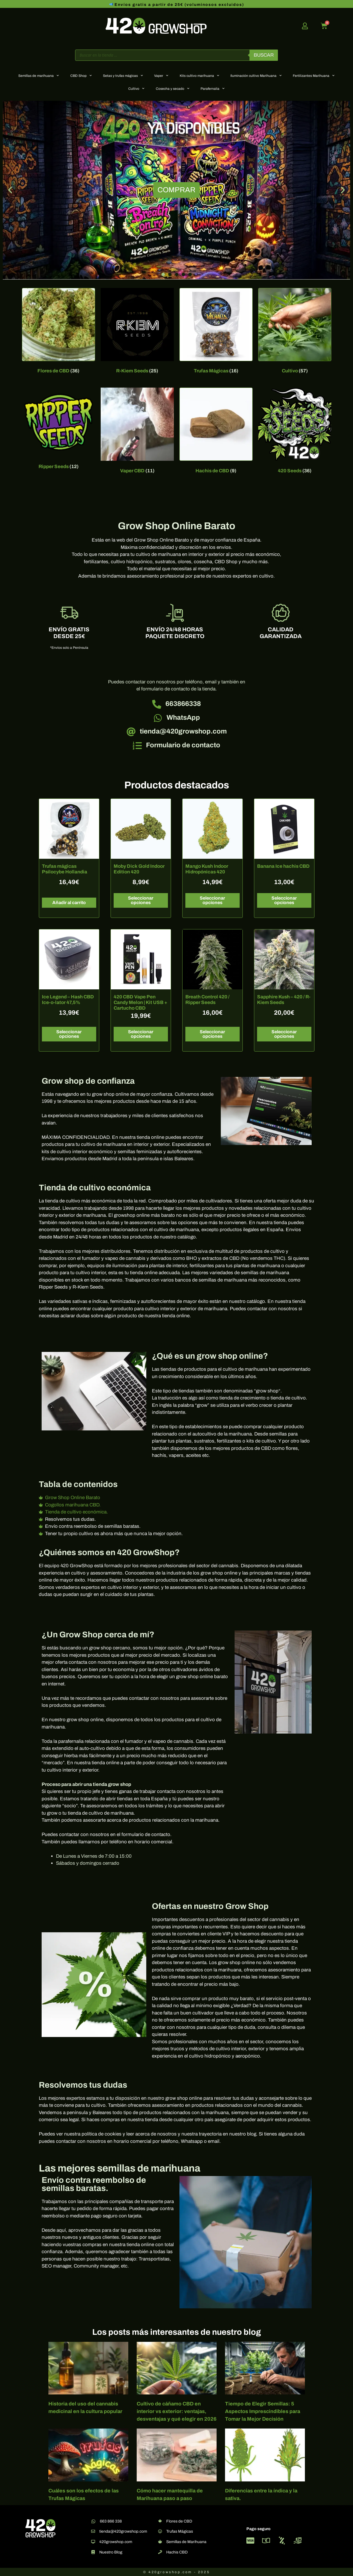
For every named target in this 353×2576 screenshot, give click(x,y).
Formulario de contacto (183, 745)
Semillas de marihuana (38, 75)
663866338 (183, 703)
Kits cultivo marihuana (199, 75)
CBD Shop (81, 75)
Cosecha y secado (172, 88)
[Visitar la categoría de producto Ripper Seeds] (58, 430)
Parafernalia (212, 88)
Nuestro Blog (110, 2552)
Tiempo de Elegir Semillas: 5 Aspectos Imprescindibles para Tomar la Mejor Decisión (262, 2411)
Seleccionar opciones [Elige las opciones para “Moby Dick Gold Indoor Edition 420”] (140, 900)
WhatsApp (183, 717)
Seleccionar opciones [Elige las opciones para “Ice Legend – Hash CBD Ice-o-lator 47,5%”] (69, 1034)
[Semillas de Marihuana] (160, 2542)
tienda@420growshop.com (183, 731)
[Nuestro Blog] (93, 2552)
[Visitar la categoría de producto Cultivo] (294, 332)
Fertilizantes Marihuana (313, 75)
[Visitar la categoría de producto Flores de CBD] (58, 332)
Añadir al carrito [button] (69, 902)
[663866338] (156, 704)
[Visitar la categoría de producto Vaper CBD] (137, 432)
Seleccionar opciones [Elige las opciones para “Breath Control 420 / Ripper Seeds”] (212, 1034)
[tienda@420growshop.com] (131, 731)
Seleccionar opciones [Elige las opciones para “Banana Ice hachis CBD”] (284, 900)
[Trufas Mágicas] (160, 2531)
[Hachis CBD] (160, 2552)
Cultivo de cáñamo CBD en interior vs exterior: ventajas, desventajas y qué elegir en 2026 (177, 2411)
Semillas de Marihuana (186, 2542)
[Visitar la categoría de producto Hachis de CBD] (216, 432)
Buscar (264, 55)
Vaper (161, 75)
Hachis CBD (177, 2552)
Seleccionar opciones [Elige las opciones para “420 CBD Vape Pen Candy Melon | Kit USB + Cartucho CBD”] (140, 1034)
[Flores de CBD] (160, 2521)
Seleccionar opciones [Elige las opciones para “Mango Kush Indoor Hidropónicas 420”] (212, 900)
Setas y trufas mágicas (123, 75)
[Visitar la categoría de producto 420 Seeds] (294, 432)
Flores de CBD (179, 2521)
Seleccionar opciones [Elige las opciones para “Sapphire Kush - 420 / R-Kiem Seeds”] (284, 1034)
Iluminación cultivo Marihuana (256, 75)
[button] (10, 189)
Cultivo (136, 88)
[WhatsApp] (157, 718)
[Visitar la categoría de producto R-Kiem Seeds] (137, 332)
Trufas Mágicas (179, 2531)
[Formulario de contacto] (137, 745)
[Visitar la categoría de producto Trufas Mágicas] (216, 332)
